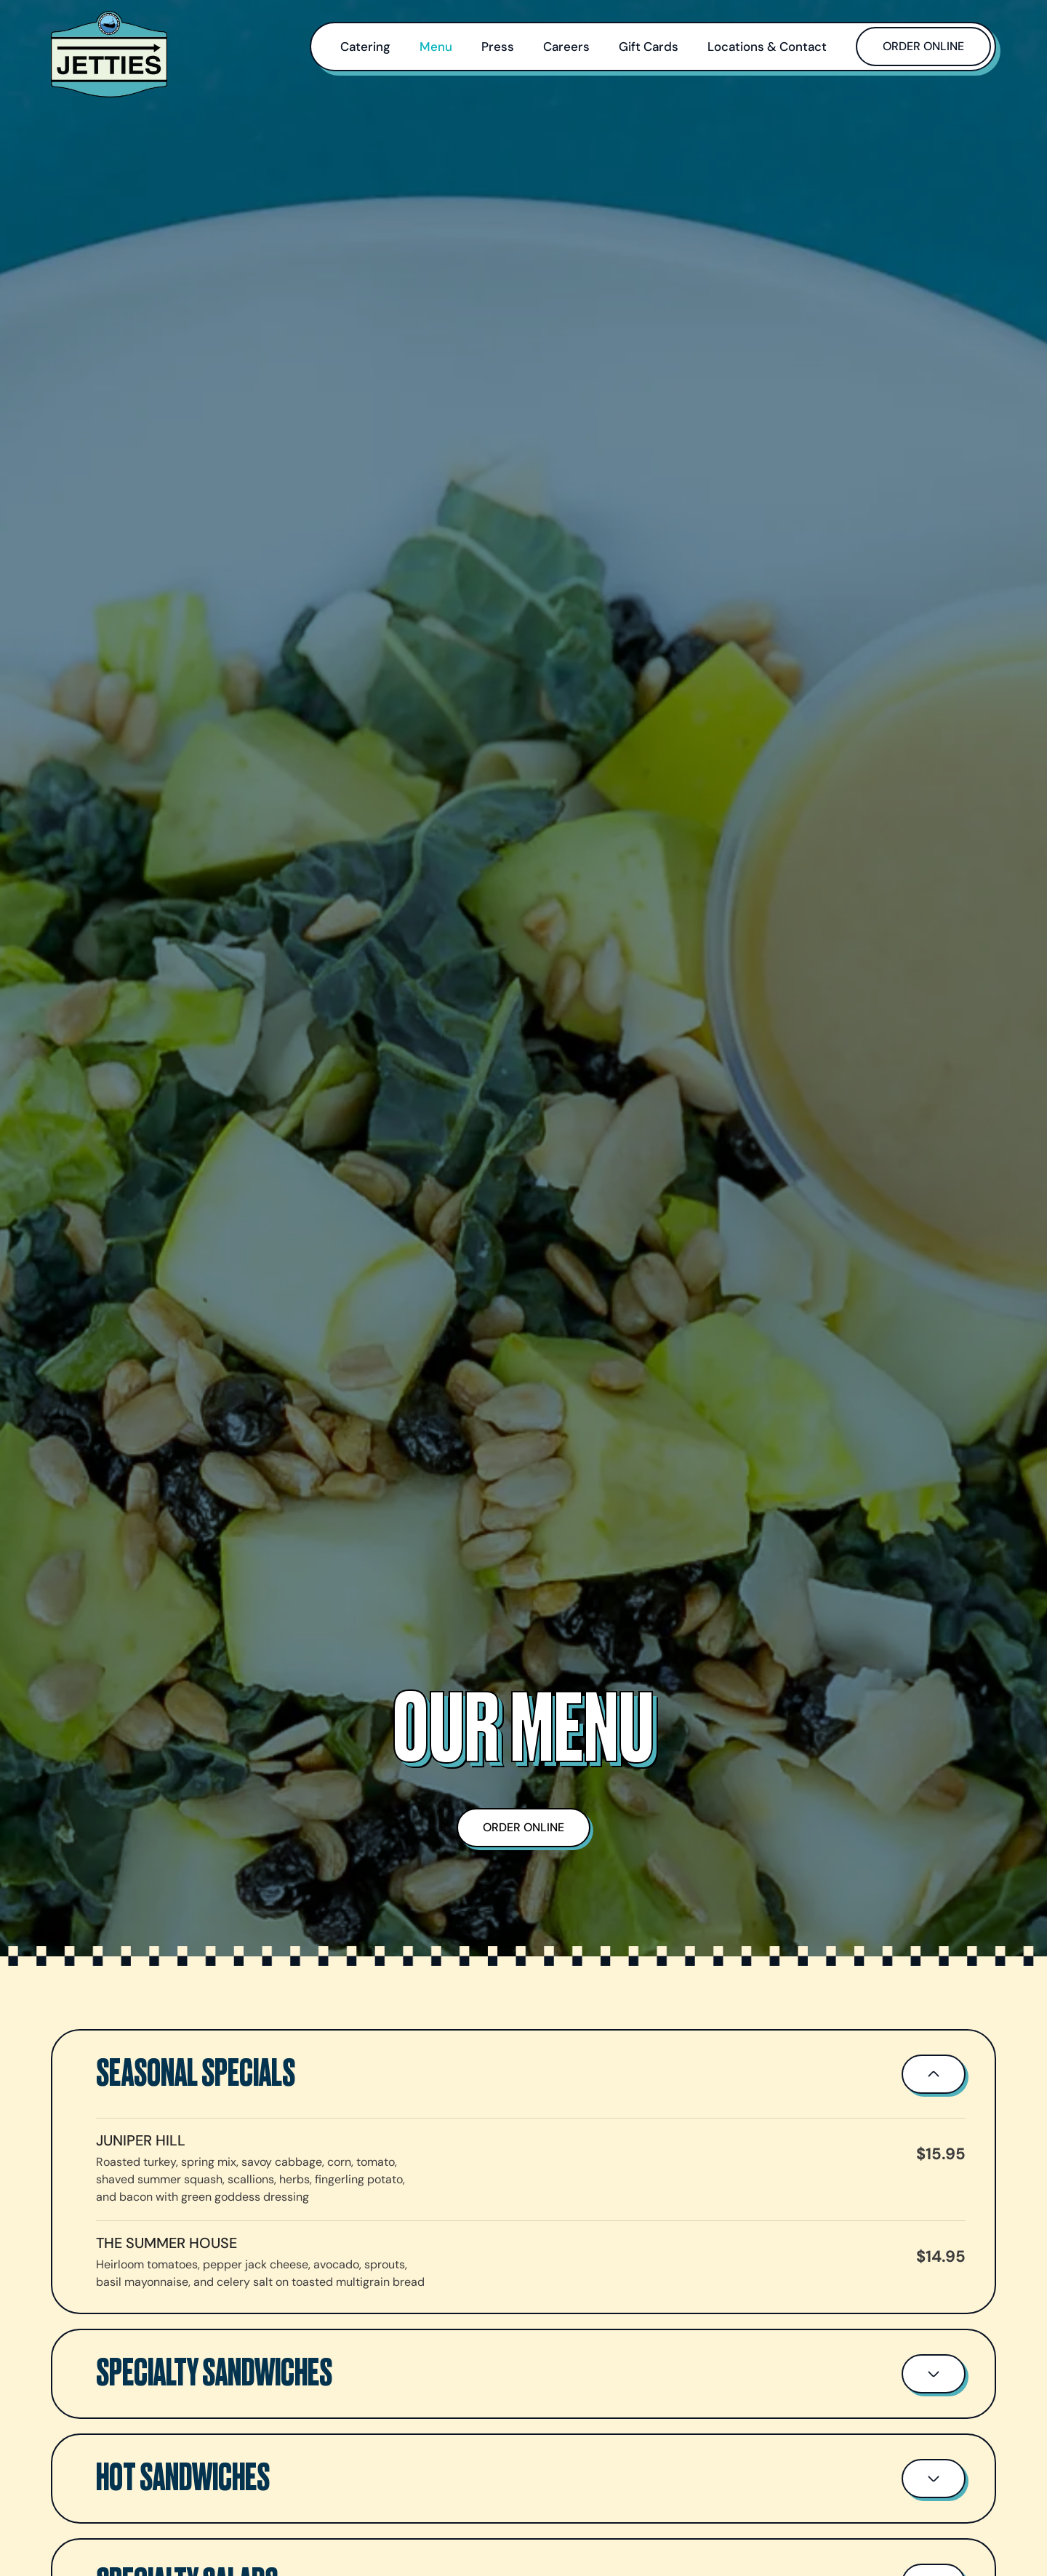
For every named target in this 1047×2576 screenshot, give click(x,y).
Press (497, 47)
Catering (365, 47)
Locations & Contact (767, 47)
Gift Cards (648, 47)
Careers (566, 47)
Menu (436, 47)
